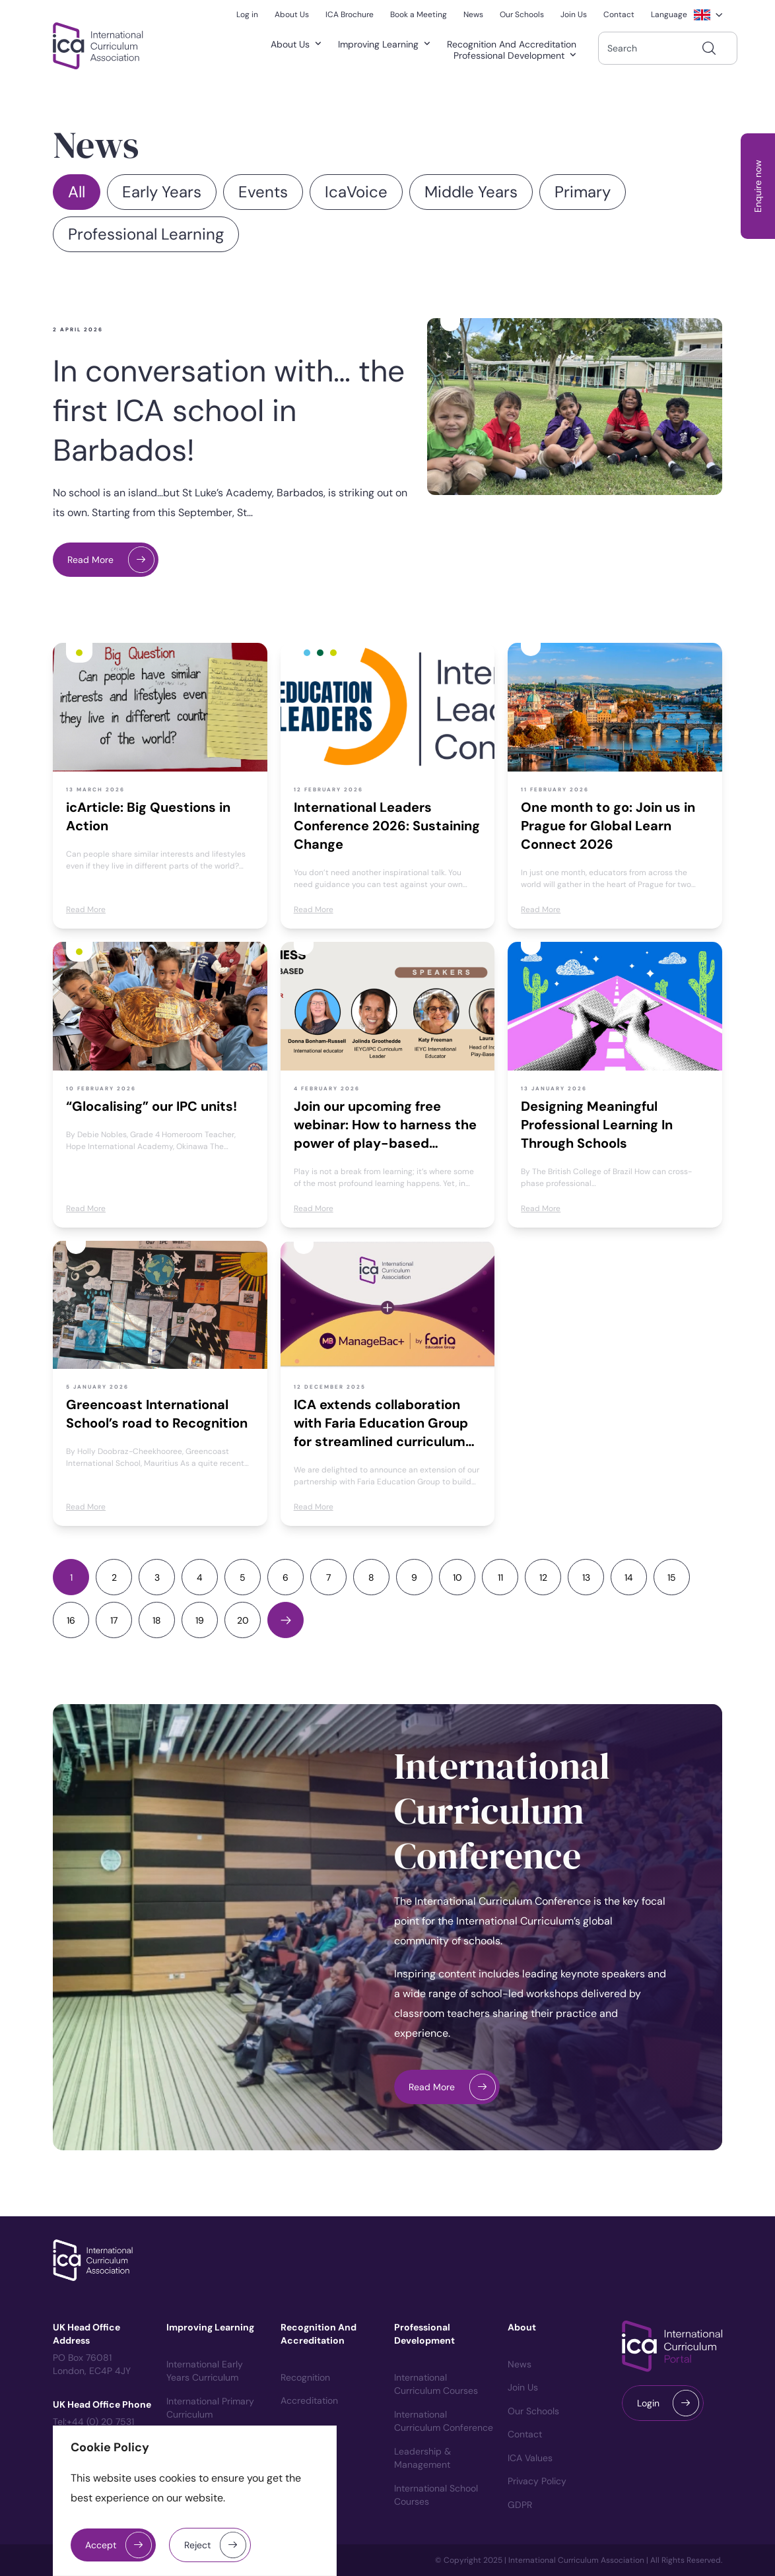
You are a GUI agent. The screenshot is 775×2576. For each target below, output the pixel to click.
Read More (90, 560)
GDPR (520, 2505)
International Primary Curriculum (210, 2408)
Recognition (305, 2377)
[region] (195, 2501)
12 (543, 1577)
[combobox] (667, 48)
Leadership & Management (422, 2458)
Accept (100, 2545)
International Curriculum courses (436, 2384)
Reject (197, 2545)
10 (457, 1577)
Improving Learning (387, 44)
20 (243, 1620)
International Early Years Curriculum (204, 2371)
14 (628, 1577)
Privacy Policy (537, 2481)
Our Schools (533, 2411)
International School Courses (436, 2495)
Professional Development (518, 55)
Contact (525, 2434)
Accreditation (309, 2400)
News (519, 2364)
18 (156, 1620)
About (522, 2327)
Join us (523, 2387)
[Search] (709, 48)
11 (500, 1577)
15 (671, 1577)
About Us (299, 44)
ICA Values (530, 2458)
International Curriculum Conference (502, 1810)
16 (71, 1620)
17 (114, 1620)
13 (586, 1577)
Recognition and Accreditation (511, 44)
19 (199, 1620)
